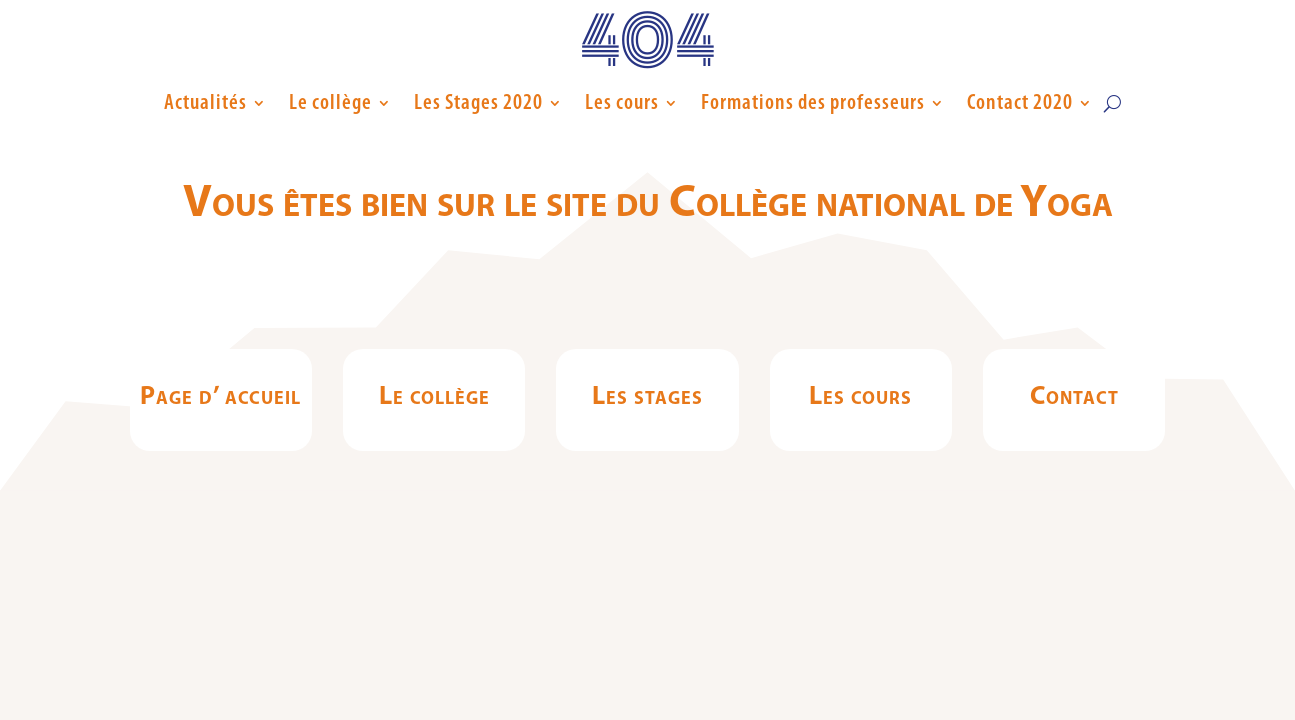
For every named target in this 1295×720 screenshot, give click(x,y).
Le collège (330, 103)
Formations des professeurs (813, 103)
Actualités (205, 103)
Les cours (622, 103)
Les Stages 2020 (478, 103)
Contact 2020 (1020, 103)
